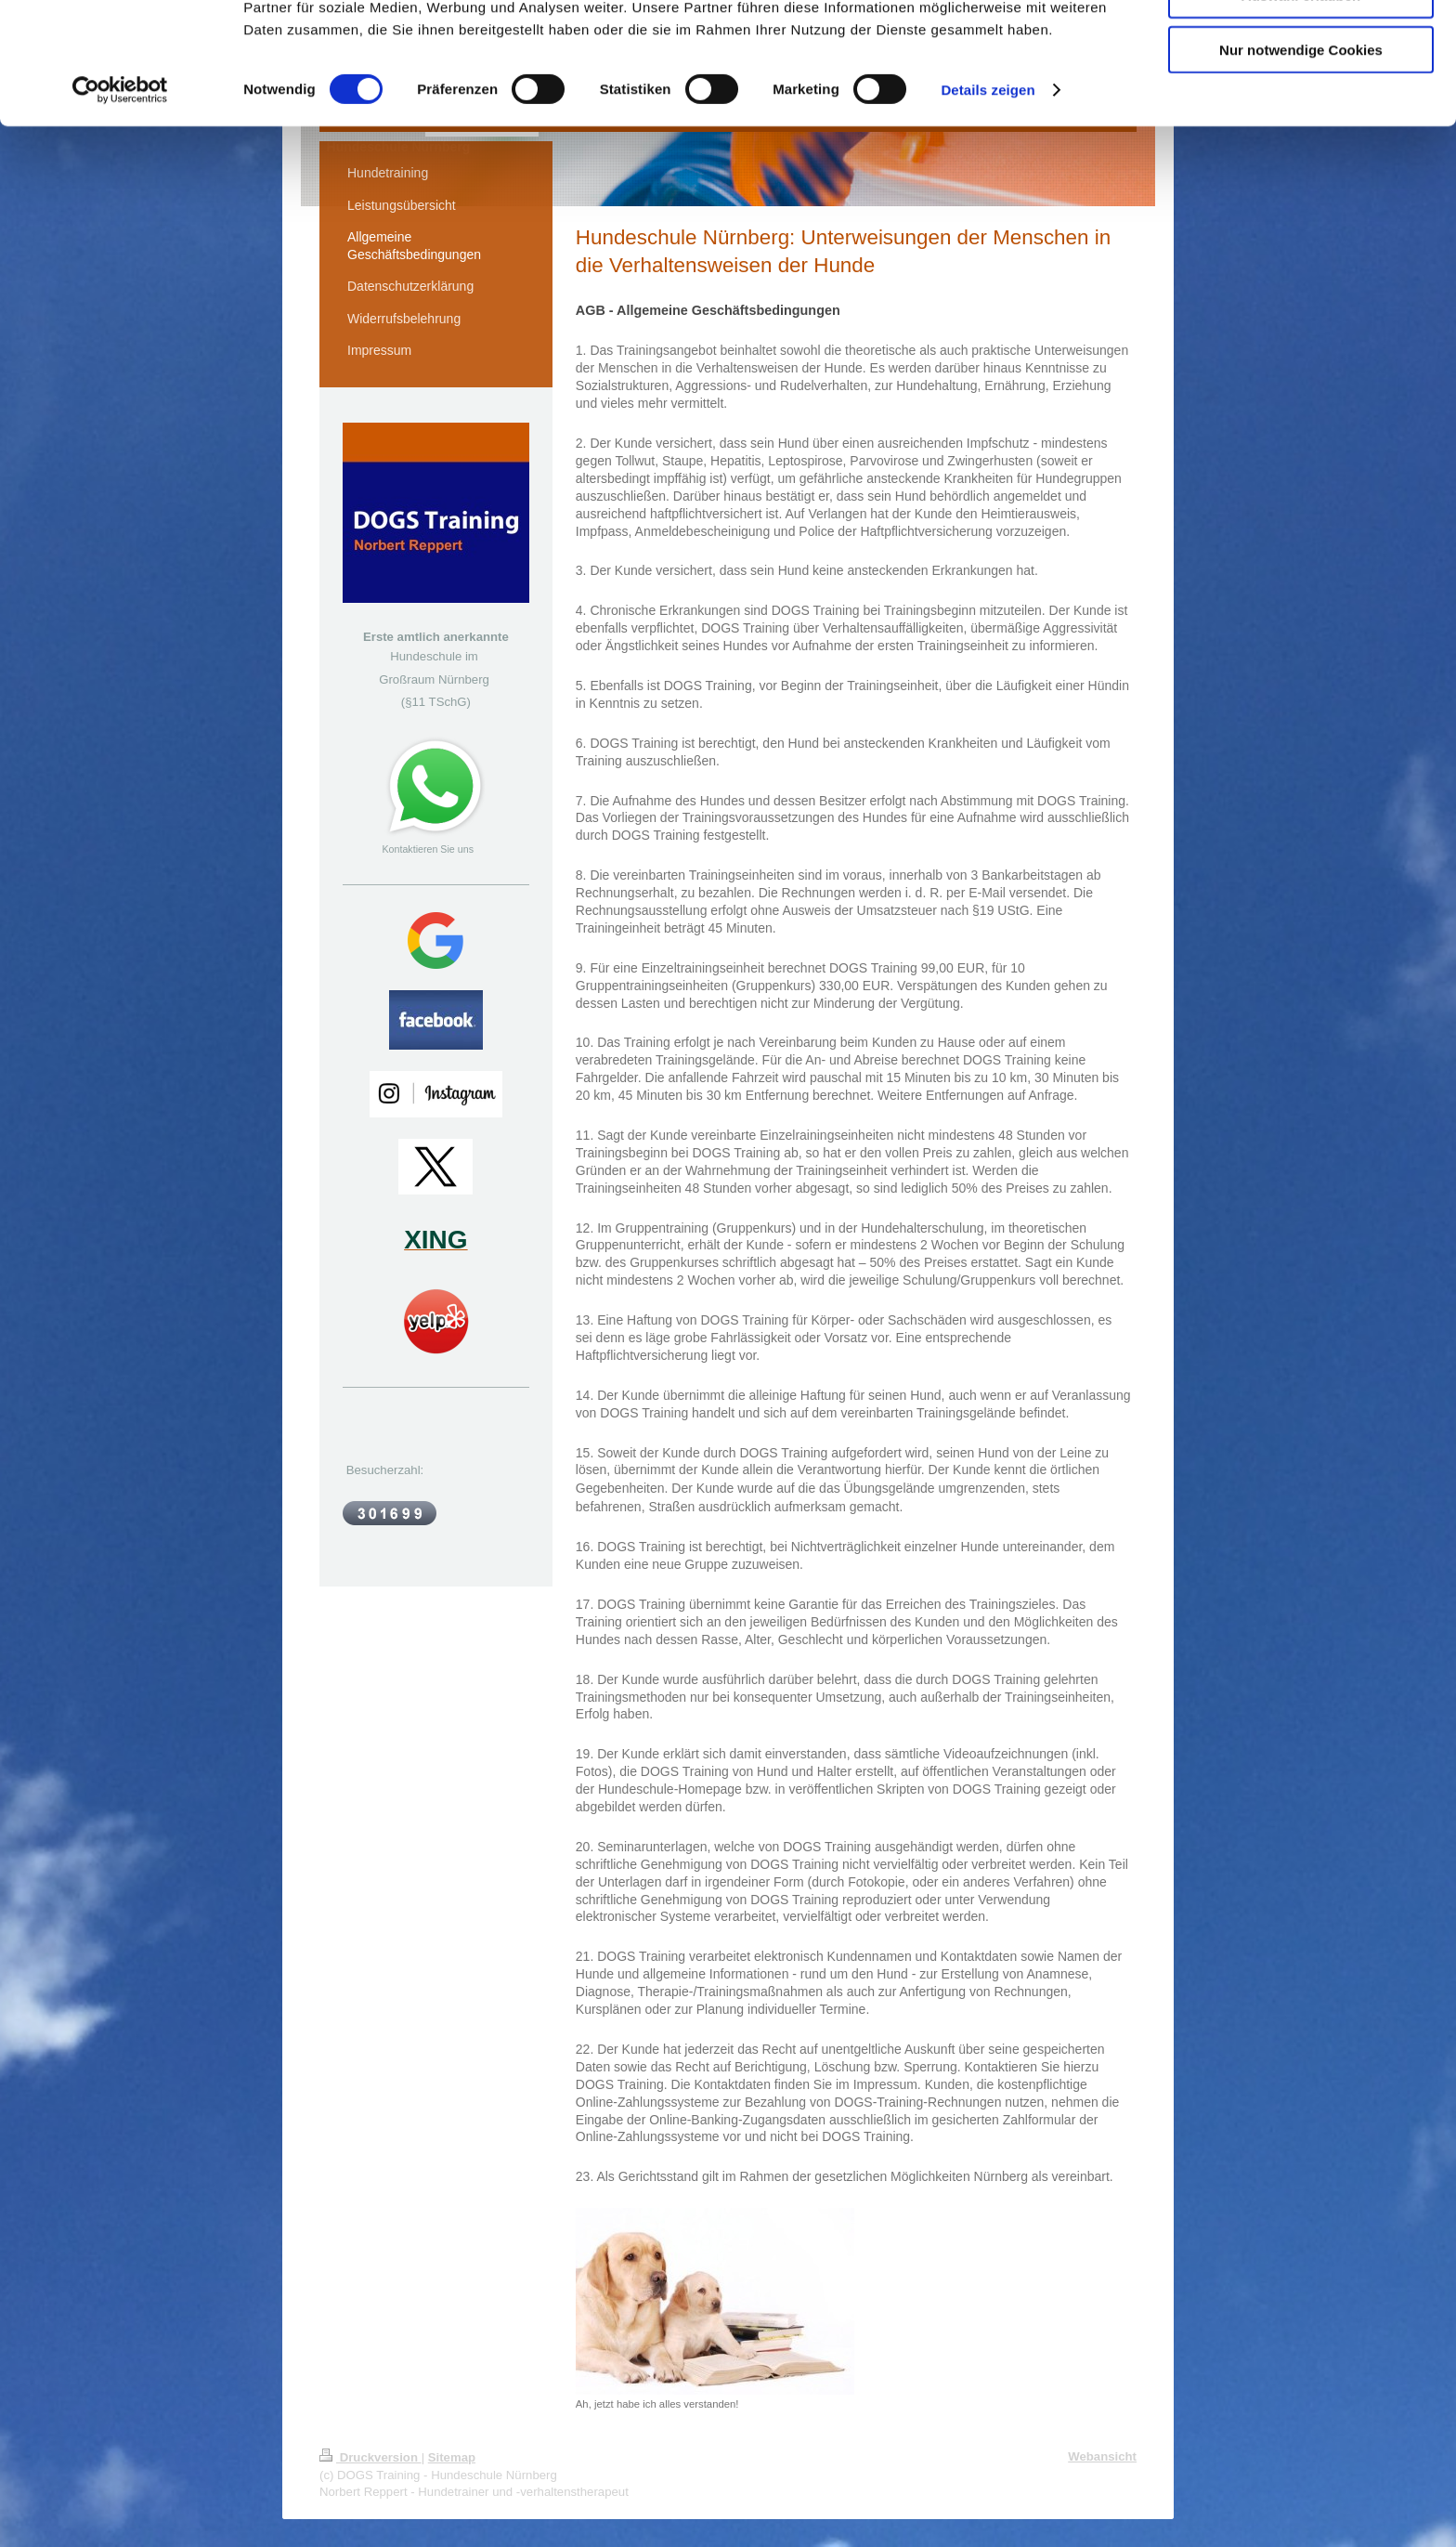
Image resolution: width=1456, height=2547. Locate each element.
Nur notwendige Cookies (1301, 155)
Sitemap (451, 2457)
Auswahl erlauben (1301, 101)
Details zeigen (987, 194)
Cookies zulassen (1300, 46)
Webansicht (1102, 2456)
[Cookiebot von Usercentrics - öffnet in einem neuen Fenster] (120, 195)
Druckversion (370, 2457)
